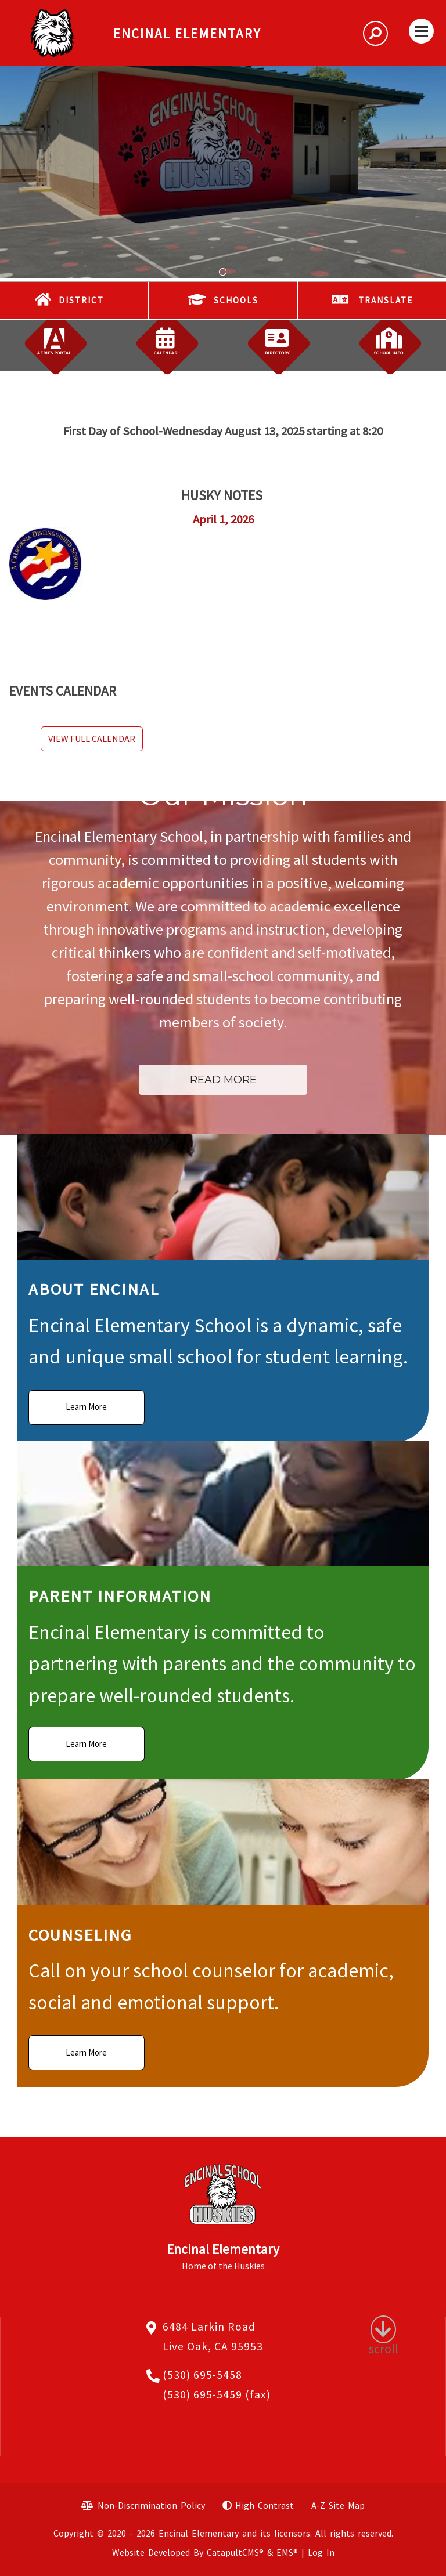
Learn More (86, 1406)
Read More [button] (223, 1079)
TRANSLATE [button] (385, 300)
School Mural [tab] (223, 272)
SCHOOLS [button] (236, 300)
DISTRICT (81, 300)
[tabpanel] (223, 172)
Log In (321, 2552)
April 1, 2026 (223, 519)
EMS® (287, 2552)
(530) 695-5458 (202, 2375)
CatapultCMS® (235, 2552)
